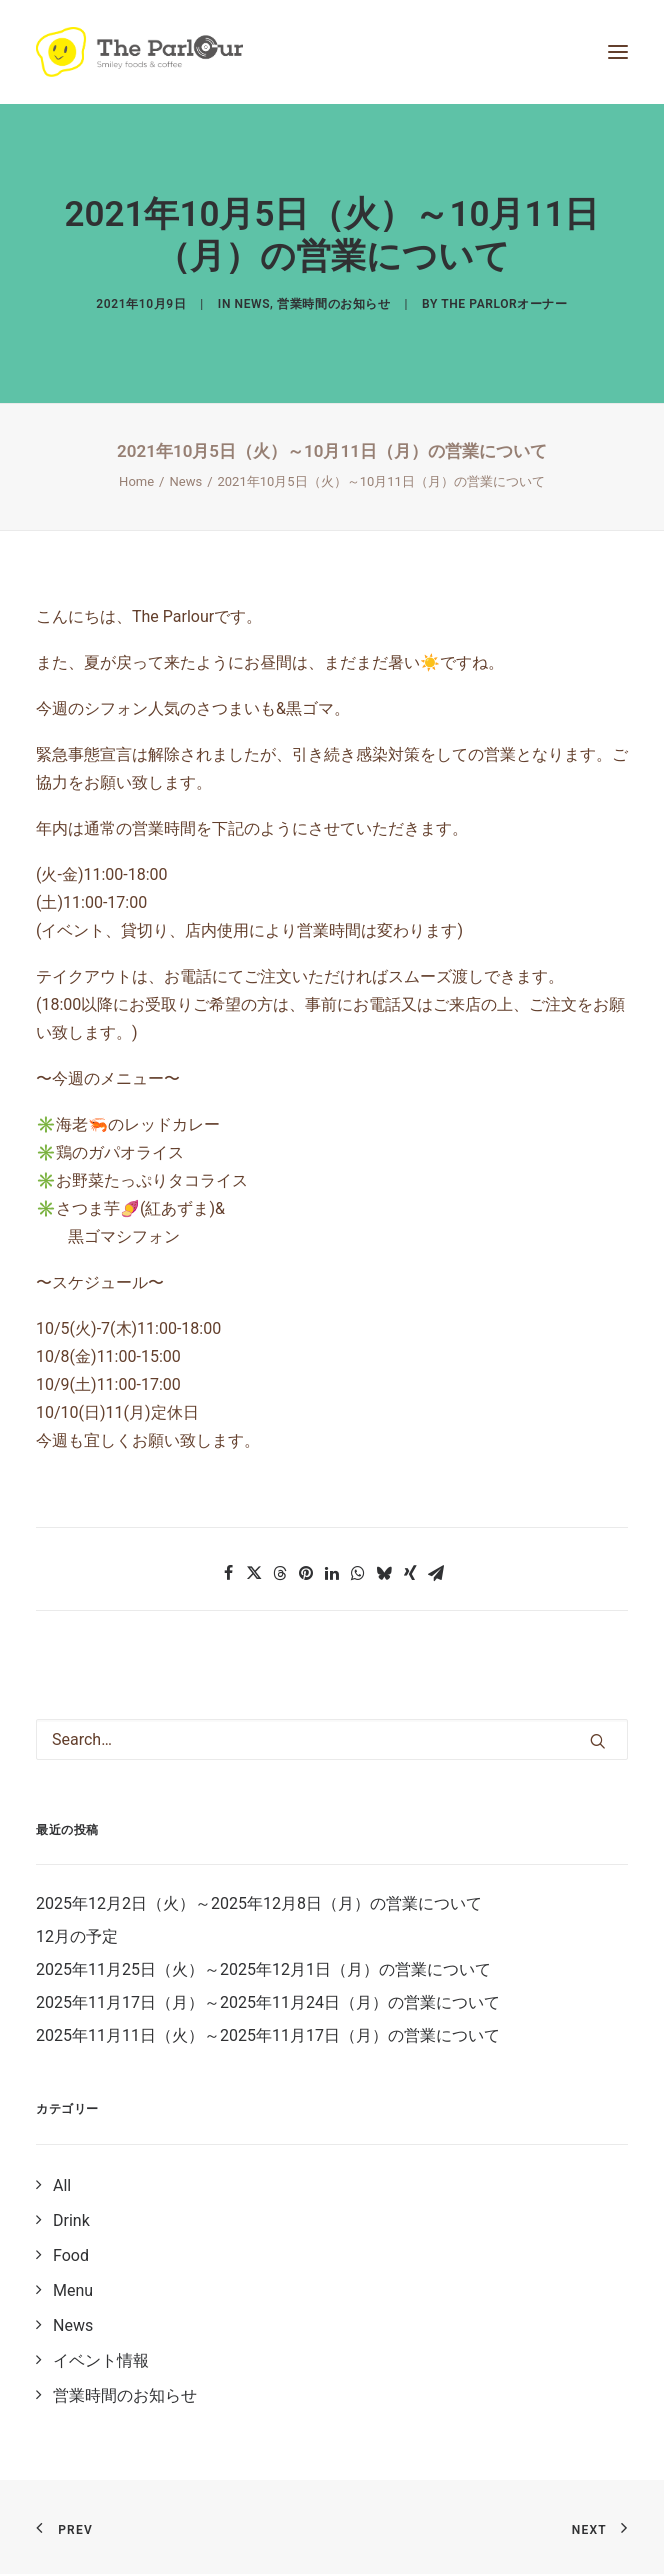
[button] (228, 1573)
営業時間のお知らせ (333, 304)
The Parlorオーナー (504, 304)
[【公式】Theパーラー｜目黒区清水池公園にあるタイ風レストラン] (139, 52)
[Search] (332, 1739)
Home (136, 481)
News (253, 304)
